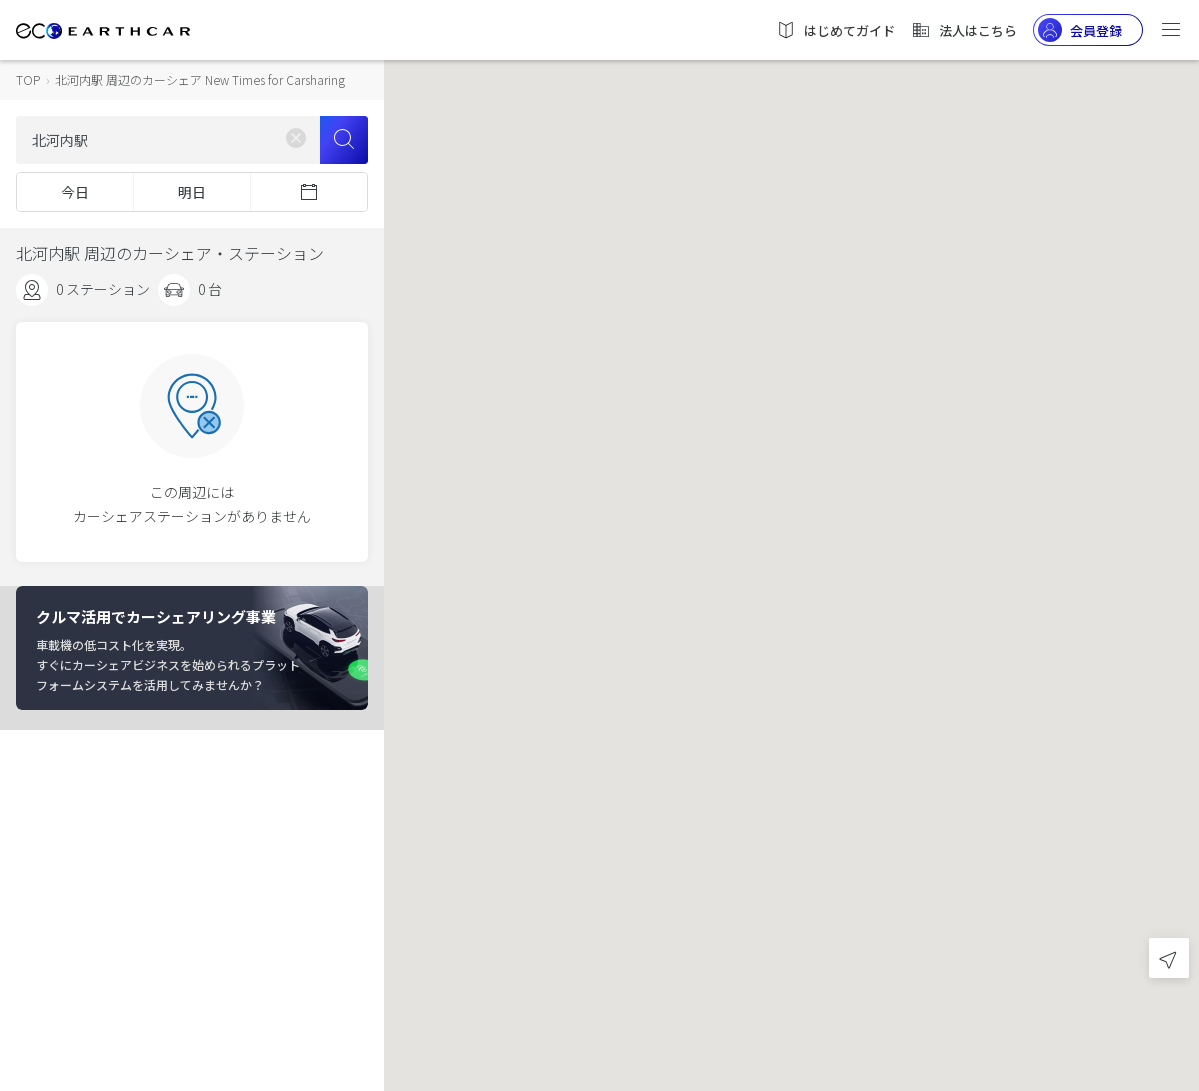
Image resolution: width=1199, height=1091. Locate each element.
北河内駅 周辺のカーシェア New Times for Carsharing (200, 79)
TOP (28, 79)
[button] (792, 527)
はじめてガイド (835, 30)
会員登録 (1080, 30)
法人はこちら (964, 30)
